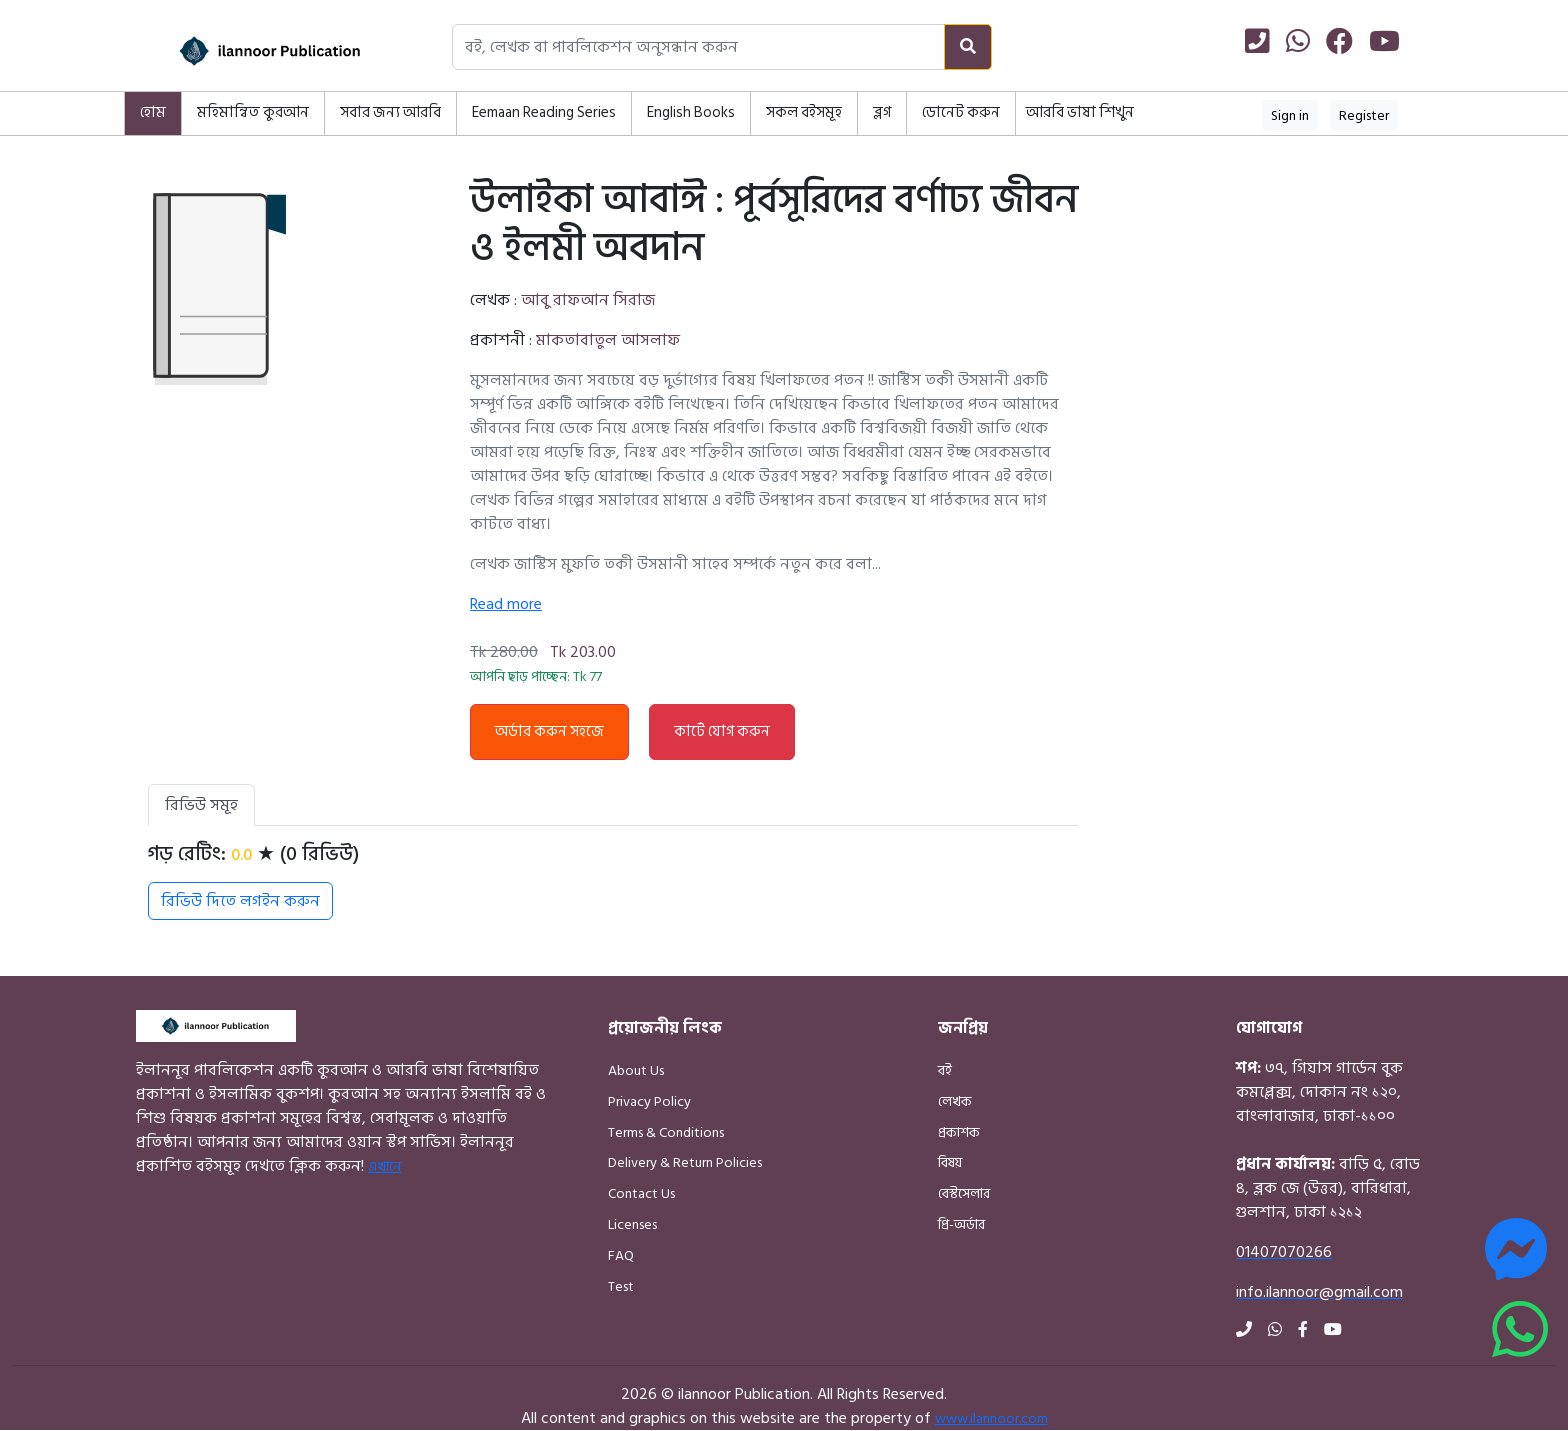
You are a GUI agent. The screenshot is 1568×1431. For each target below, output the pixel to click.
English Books (691, 112)
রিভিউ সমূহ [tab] (201, 805)
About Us (636, 1070)
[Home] (244, 51)
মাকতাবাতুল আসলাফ (608, 340)
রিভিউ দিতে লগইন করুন (240, 901)
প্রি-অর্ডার (961, 1224)
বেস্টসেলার (964, 1193)
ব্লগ (882, 112)
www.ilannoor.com (991, 1418)
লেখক (955, 1101)
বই (945, 1070)
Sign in (1290, 115)
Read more (506, 604)
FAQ (621, 1255)
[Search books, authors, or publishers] (698, 47)
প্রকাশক (959, 1132)
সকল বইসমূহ (804, 112)
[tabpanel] (613, 881)
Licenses (632, 1224)
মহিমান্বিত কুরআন (253, 112)
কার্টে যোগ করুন (722, 731)
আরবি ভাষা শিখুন (1080, 112)
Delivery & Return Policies (685, 1162)
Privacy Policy (649, 1101)
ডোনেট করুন (961, 112)
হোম (153, 112)
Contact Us (641, 1193)
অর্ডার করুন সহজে (549, 731)
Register (1364, 115)
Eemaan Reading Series (544, 112)
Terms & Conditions (666, 1132)
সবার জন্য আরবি (390, 112)
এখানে (384, 1166)
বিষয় (950, 1162)
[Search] (968, 47)
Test (621, 1286)
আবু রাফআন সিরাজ (588, 300)
